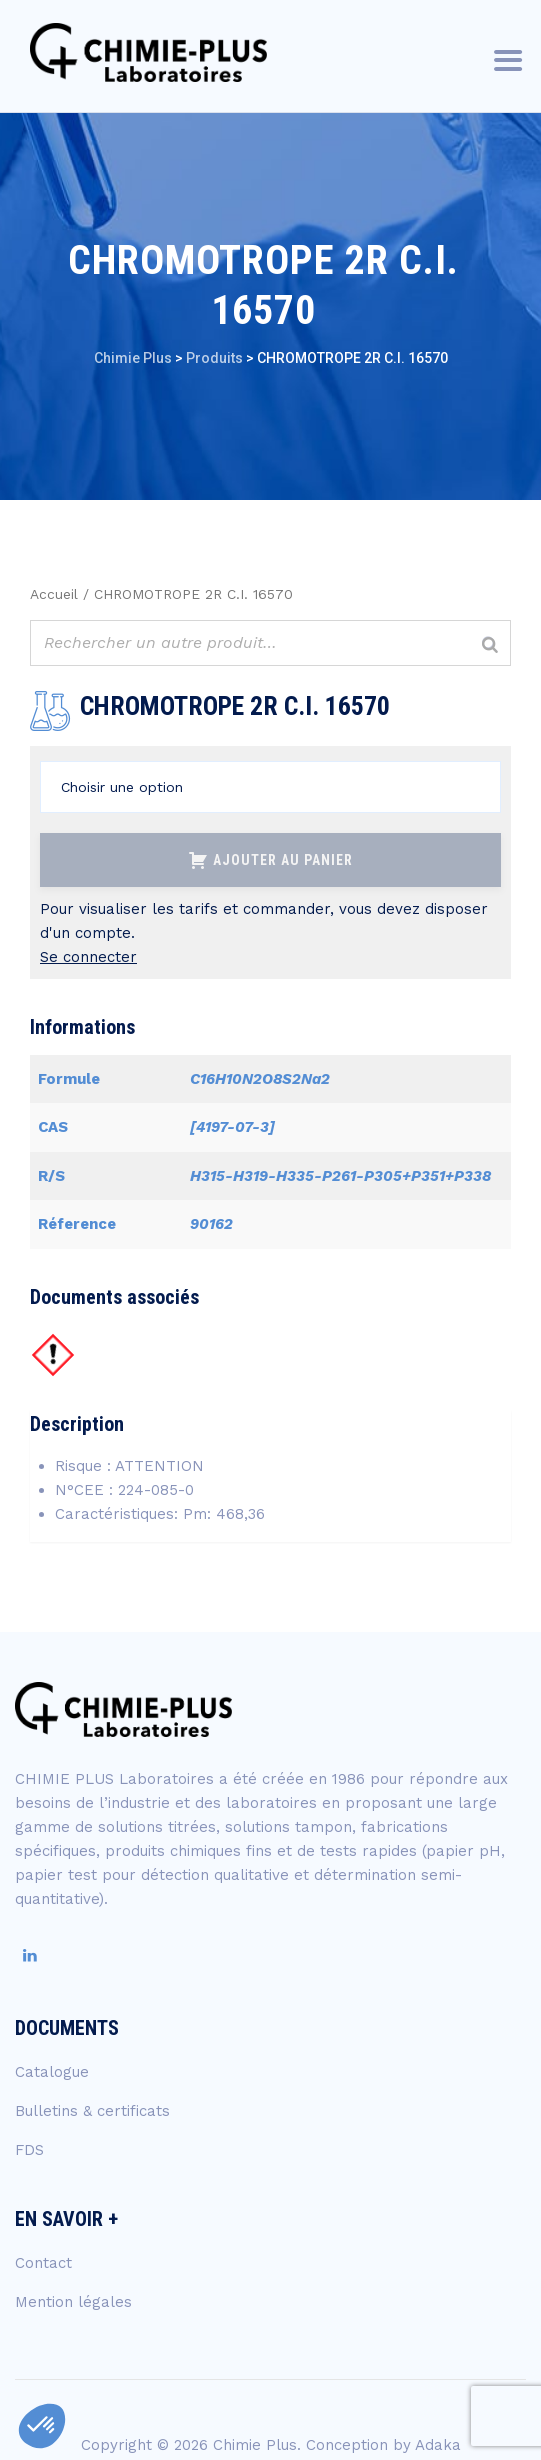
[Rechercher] (490, 645)
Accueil (54, 594)
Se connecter (88, 957)
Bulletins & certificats (92, 2111)
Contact (43, 2263)
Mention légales (73, 2302)
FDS (29, 2150)
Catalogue (52, 2072)
